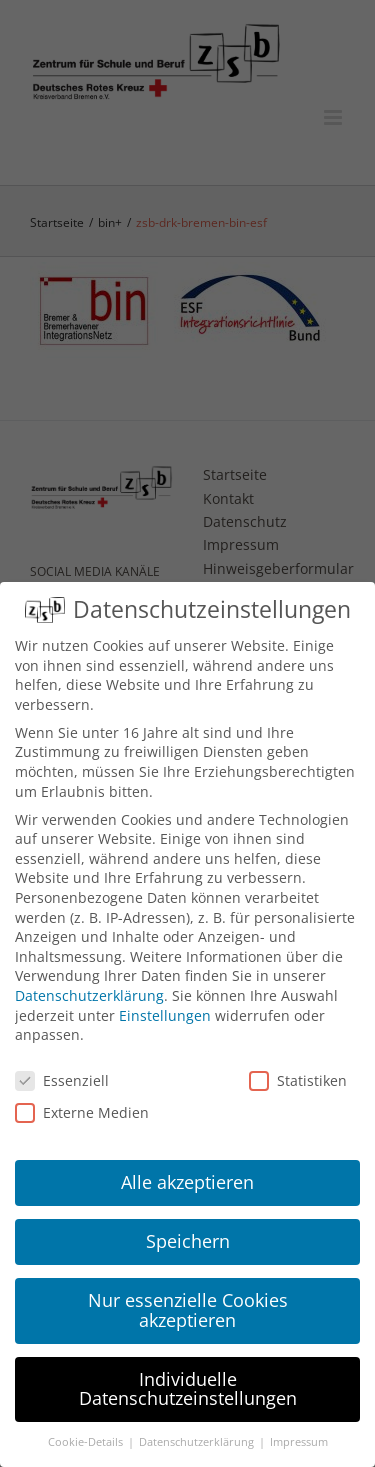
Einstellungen (165, 1015)
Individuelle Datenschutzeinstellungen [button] (188, 1389)
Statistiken (298, 1080)
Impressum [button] (299, 1442)
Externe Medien (82, 1112)
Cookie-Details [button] (87, 1442)
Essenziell (62, 1080)
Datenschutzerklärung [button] (198, 1442)
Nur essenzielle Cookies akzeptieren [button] (188, 1310)
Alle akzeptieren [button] (187, 1182)
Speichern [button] (188, 1241)
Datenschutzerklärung (89, 995)
